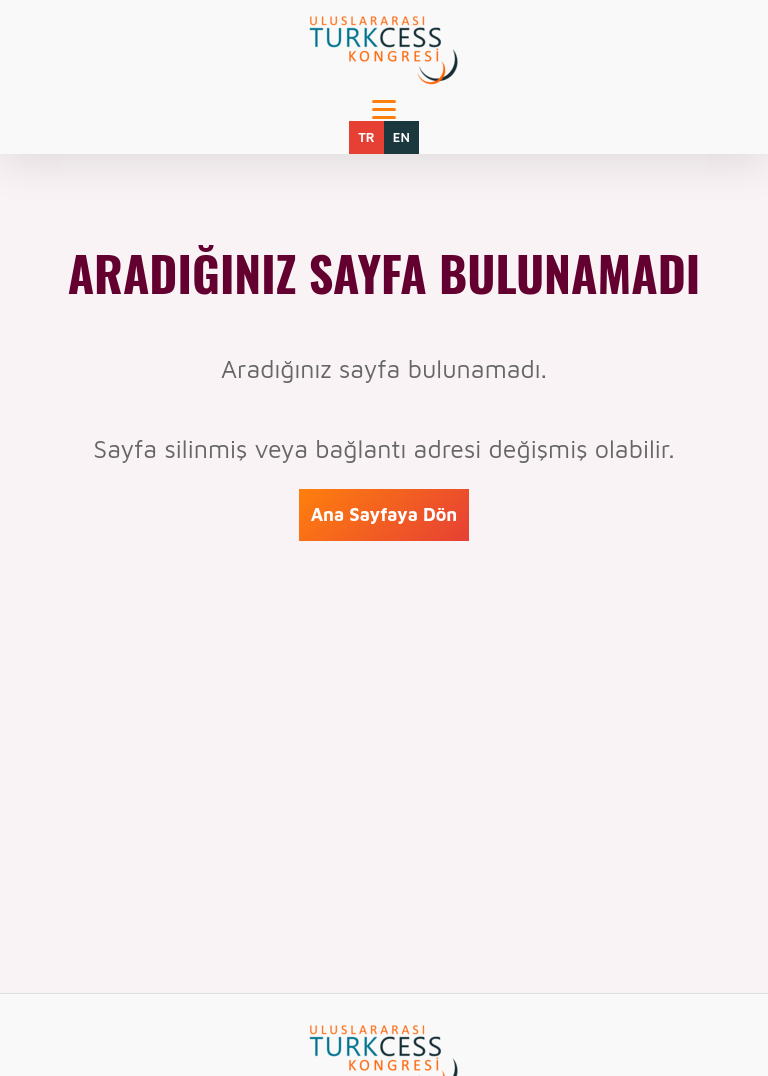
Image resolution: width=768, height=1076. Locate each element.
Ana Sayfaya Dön (384, 514)
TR (366, 137)
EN (401, 137)
